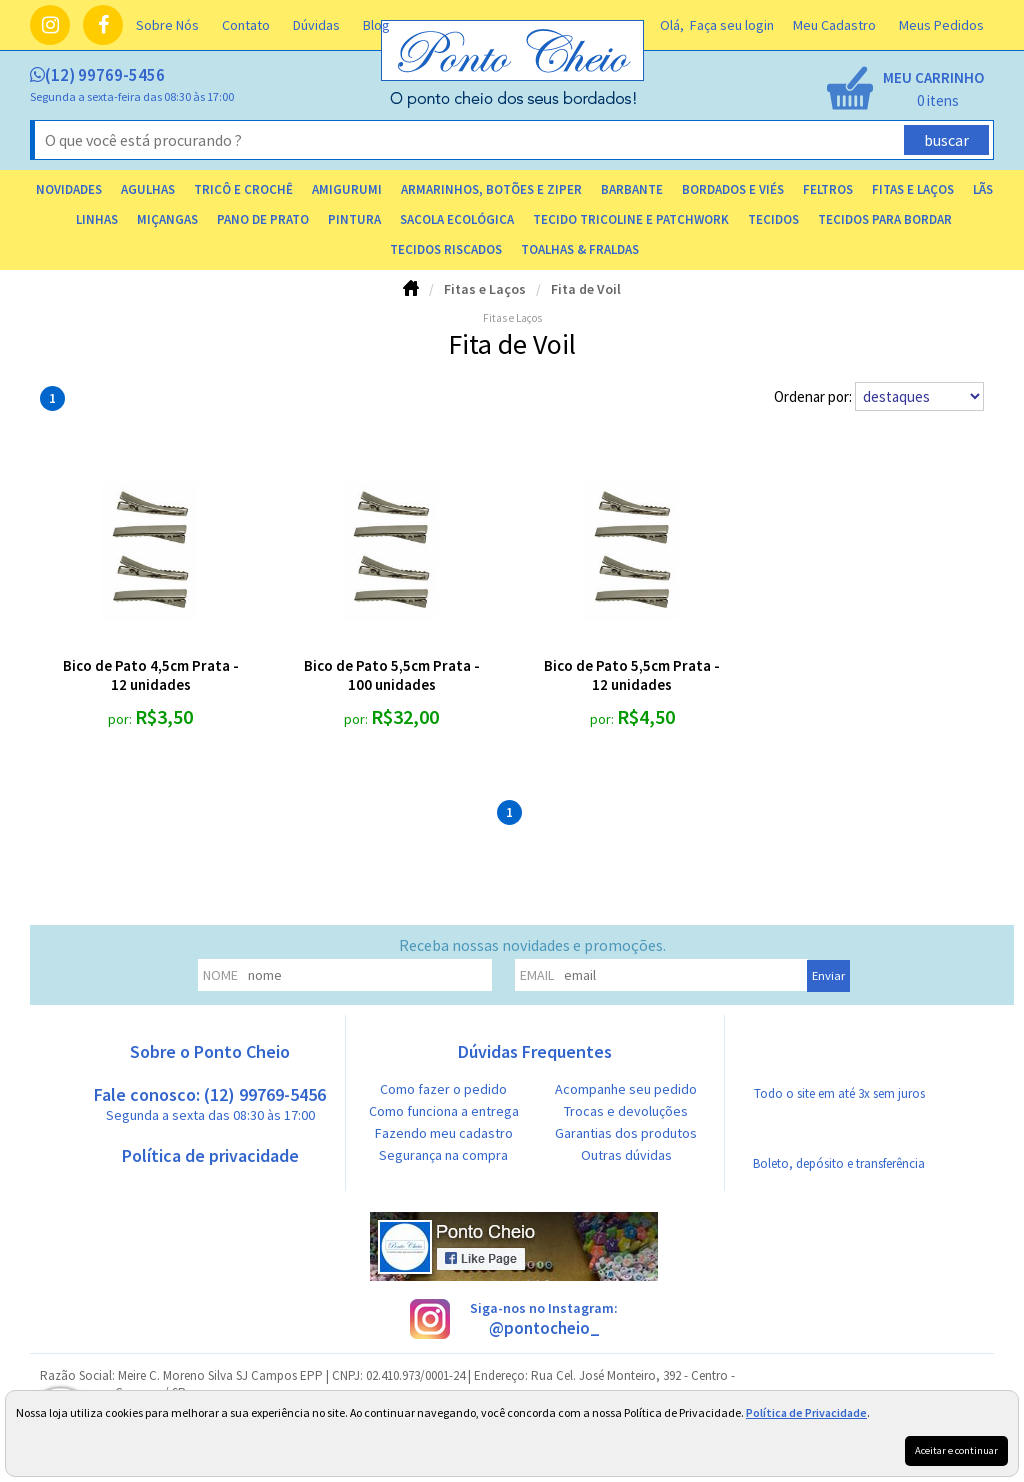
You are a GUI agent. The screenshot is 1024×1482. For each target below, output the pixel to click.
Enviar (828, 975)
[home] (514, 103)
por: (121, 719)
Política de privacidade (210, 1155)
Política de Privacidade (806, 1412)
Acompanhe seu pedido (626, 1089)
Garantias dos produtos (626, 1133)
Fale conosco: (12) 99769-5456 (210, 1103)
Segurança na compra (443, 1155)
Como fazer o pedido (443, 1089)
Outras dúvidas (626, 1155)
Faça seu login (732, 25)
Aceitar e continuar (956, 1450)
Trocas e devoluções (626, 1111)
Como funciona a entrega (444, 1111)
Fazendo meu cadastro (444, 1133)
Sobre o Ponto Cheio (210, 1051)
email (537, 975)
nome (220, 975)
